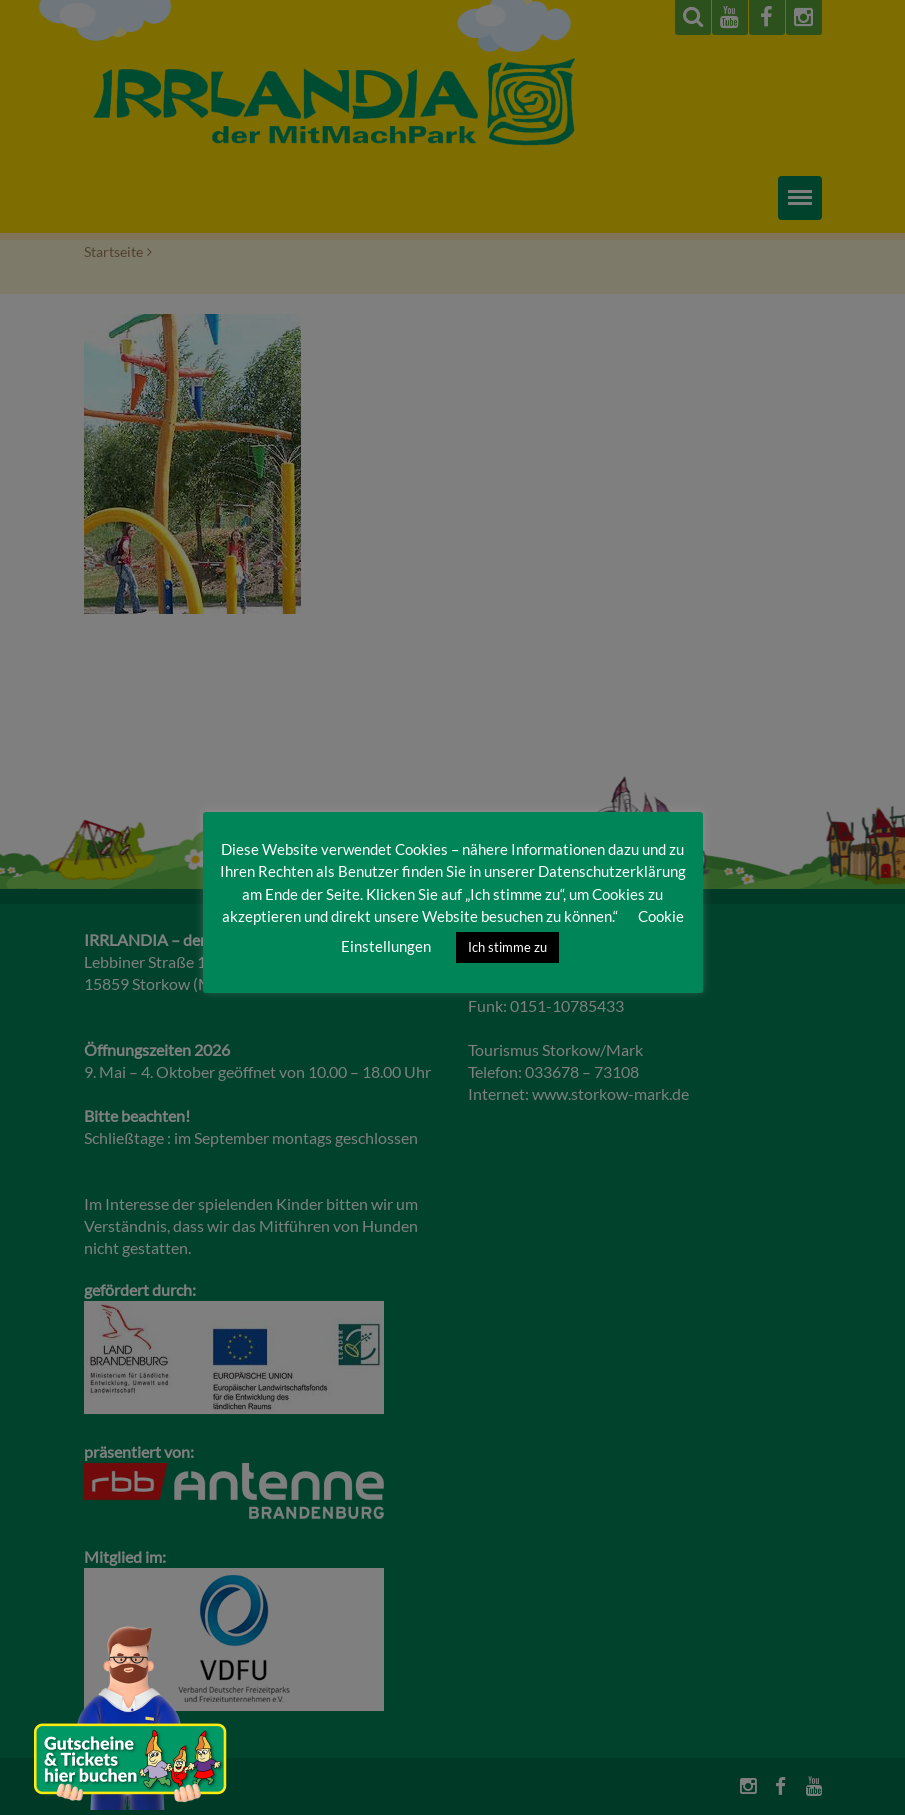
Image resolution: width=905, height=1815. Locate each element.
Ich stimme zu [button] (507, 947)
